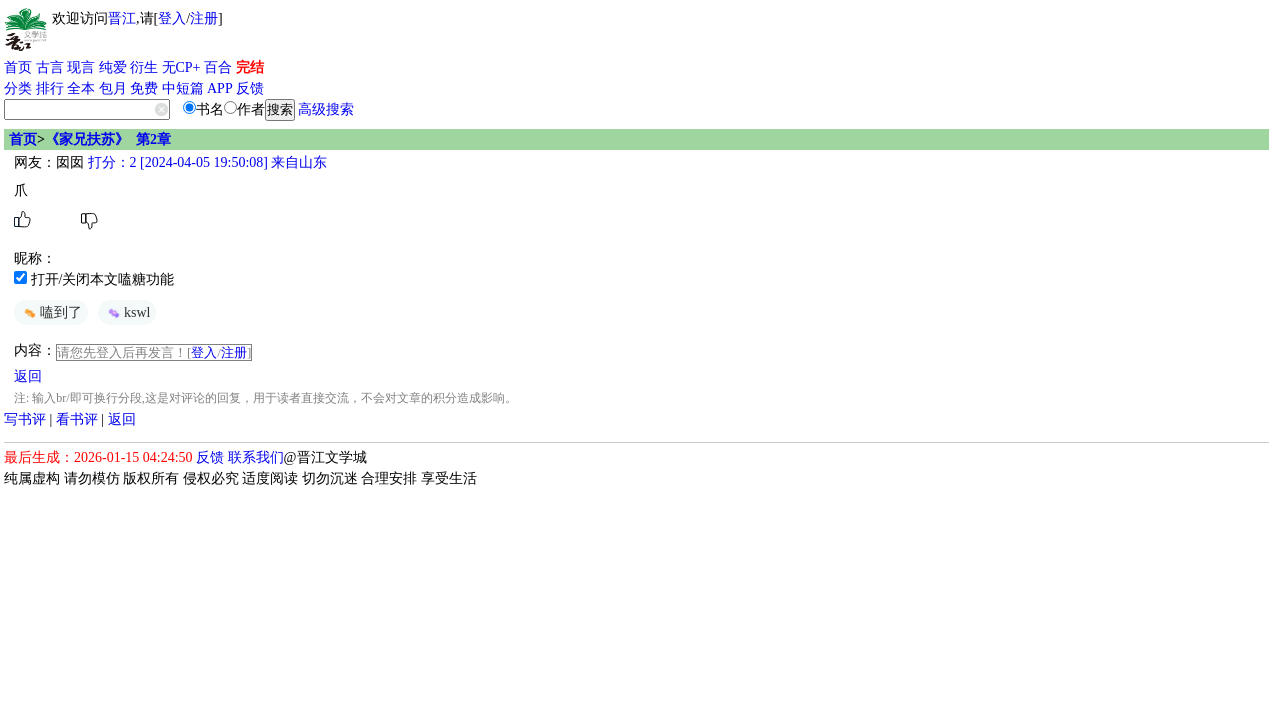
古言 (50, 67)
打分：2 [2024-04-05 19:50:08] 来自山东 (205, 162)
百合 (218, 67)
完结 (250, 67)
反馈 (250, 88)
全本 (81, 88)
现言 (81, 67)
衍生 (144, 67)
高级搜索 (326, 109)
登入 (172, 18)
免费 (144, 88)
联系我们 (256, 457)
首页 (18, 67)
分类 (18, 88)
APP (220, 88)
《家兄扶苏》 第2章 (108, 139)
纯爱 (113, 67)
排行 (50, 88)
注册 (204, 18)
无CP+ (181, 67)
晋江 (122, 18)
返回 (28, 376)
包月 (113, 88)
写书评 (25, 419)
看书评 (77, 419)
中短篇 (183, 88)
